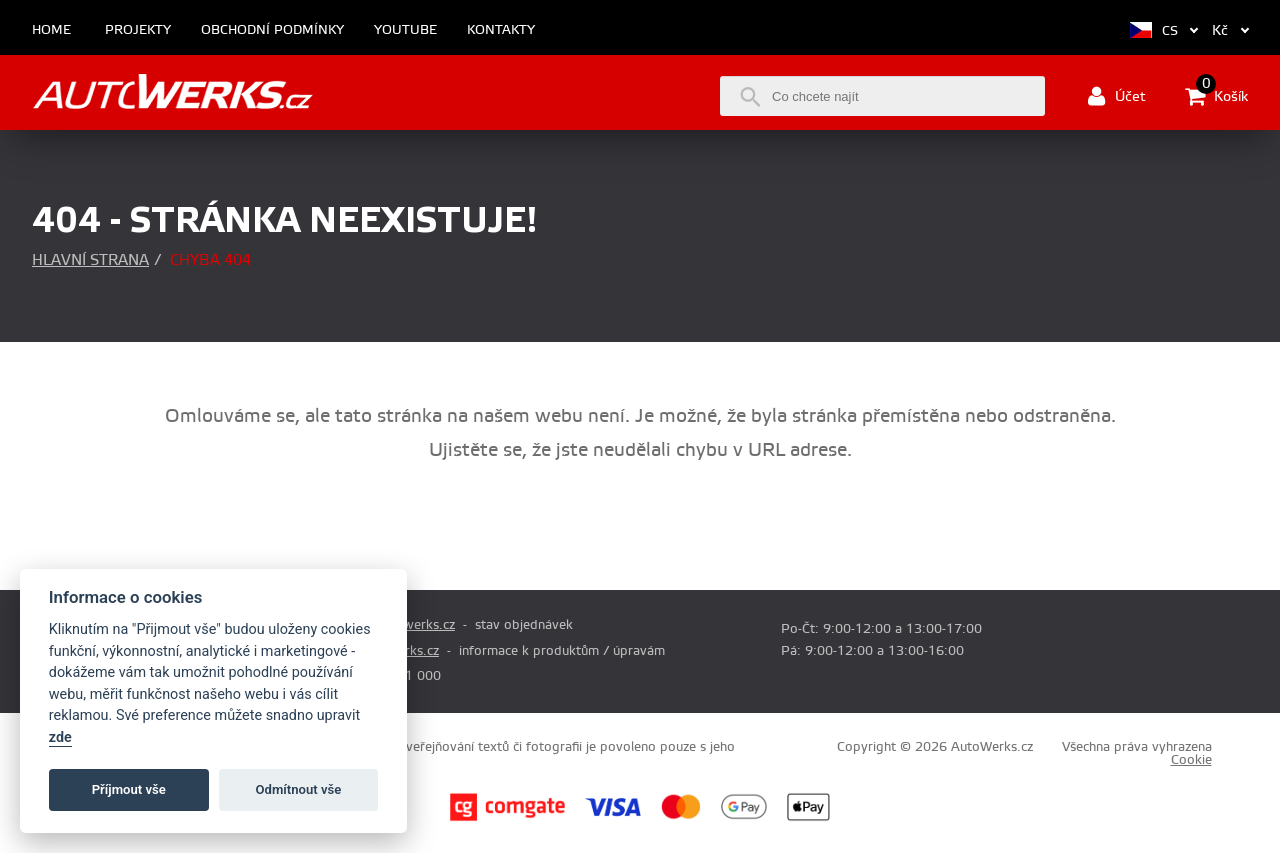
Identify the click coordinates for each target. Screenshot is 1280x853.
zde (60, 737)
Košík (1216, 96)
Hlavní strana (90, 260)
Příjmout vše (129, 789)
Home (51, 30)
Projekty (138, 30)
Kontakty (501, 30)
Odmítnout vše (299, 789)
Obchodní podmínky (272, 30)
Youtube (405, 30)
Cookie (1191, 760)
